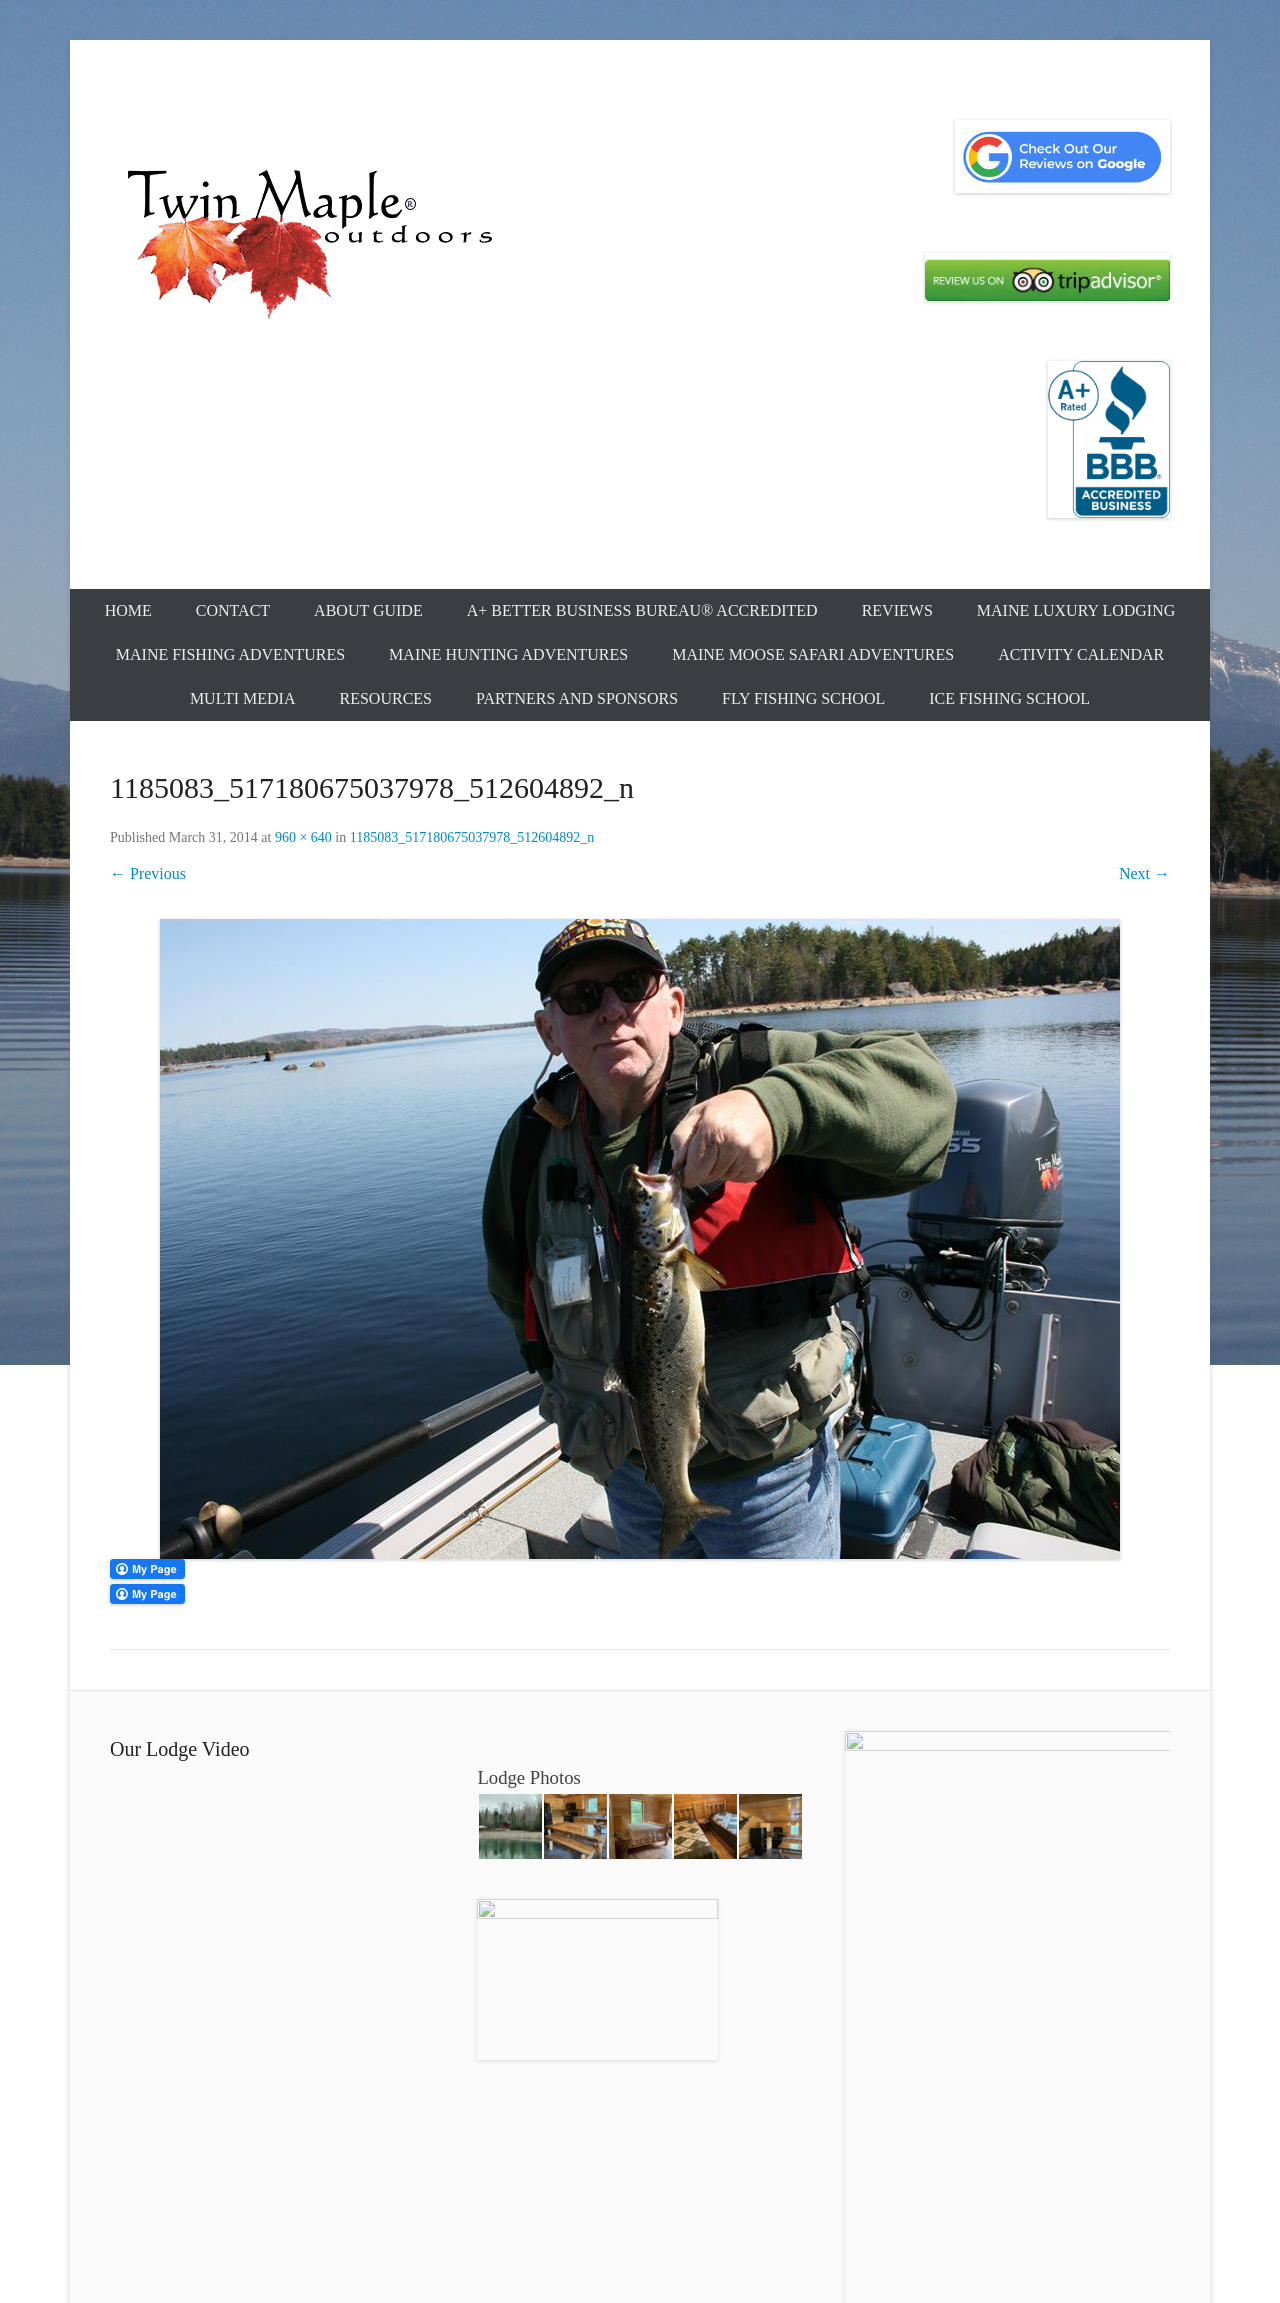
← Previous (148, 873)
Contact (233, 610)
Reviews (897, 610)
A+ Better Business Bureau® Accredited (642, 610)
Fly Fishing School (803, 698)
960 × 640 (303, 837)
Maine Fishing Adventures (230, 654)
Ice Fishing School (1009, 698)
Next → (1144, 873)
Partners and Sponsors (577, 698)
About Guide (368, 610)
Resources (386, 698)
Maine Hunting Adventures (508, 654)
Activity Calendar (1081, 654)
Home (128, 610)
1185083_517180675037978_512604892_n (472, 837)
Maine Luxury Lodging (1076, 610)
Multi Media (243, 698)
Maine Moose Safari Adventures (813, 654)
